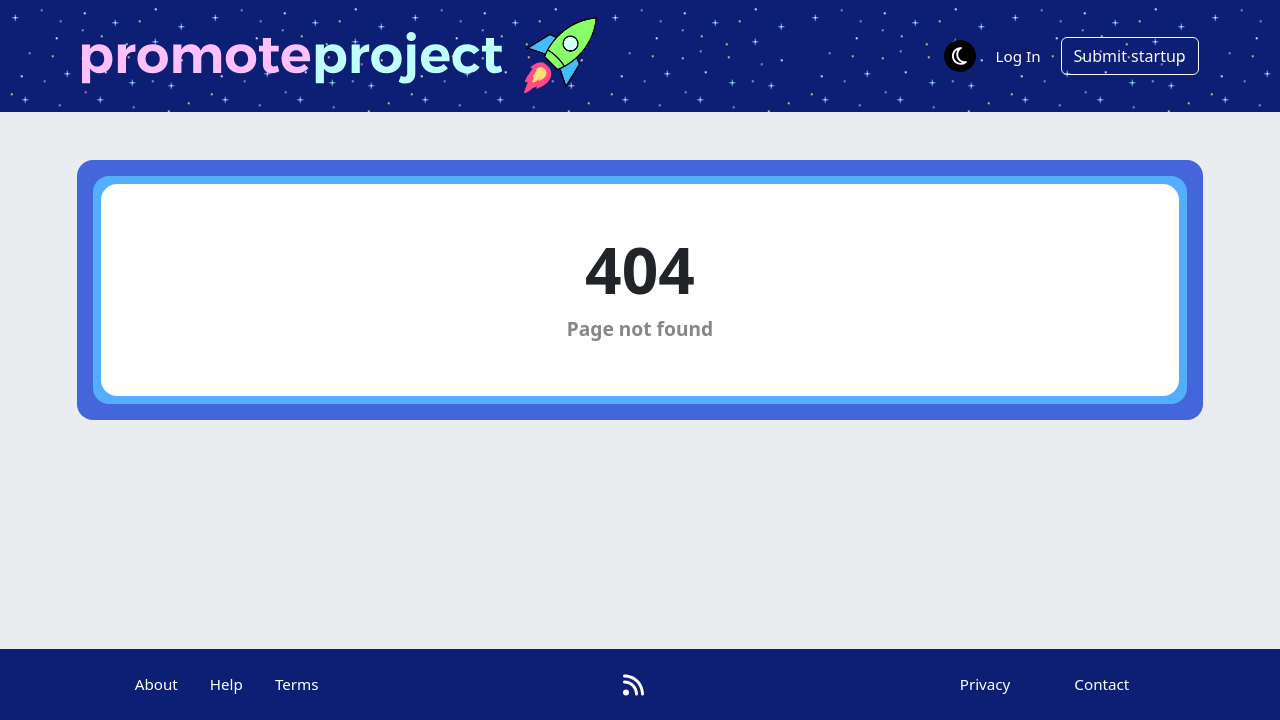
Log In (1018, 56)
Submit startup (1130, 56)
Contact (1101, 684)
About (156, 684)
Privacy (985, 684)
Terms (297, 684)
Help (226, 684)
